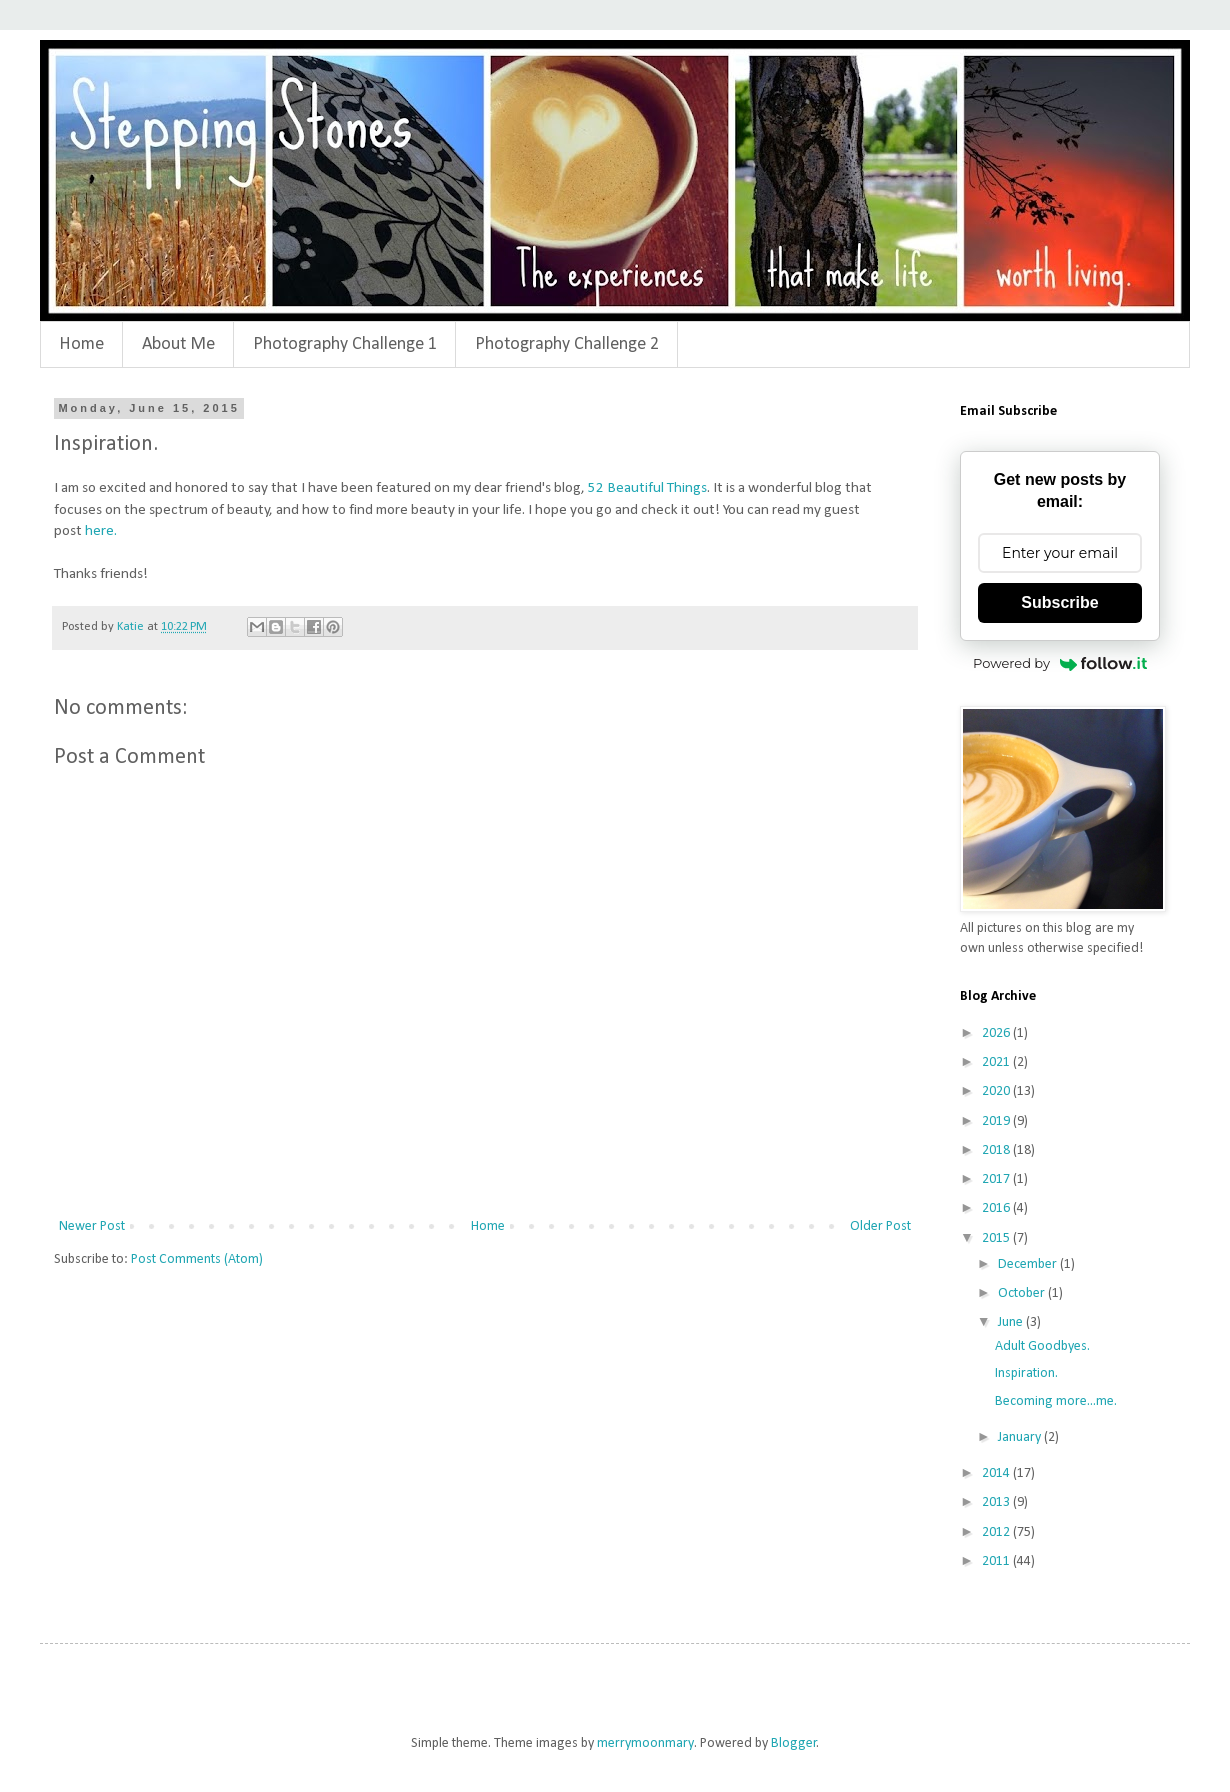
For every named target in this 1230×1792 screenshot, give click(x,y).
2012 (997, 1532)
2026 (997, 1033)
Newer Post (92, 1226)
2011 (997, 1561)
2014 (997, 1473)
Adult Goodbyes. (1042, 1346)
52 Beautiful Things (647, 488)
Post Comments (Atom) (197, 1259)
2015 (997, 1238)
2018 (997, 1150)
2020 (997, 1091)
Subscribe (1059, 602)
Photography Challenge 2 (567, 344)
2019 (997, 1121)
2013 (997, 1502)
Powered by (1060, 663)
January (1021, 1437)
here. (101, 531)
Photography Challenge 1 (345, 344)
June (1012, 1322)
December (1029, 1264)
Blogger (794, 1743)
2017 (997, 1179)
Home (81, 344)
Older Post (880, 1226)
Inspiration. (1026, 1373)
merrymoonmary (645, 1743)
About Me (178, 344)
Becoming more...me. (1056, 1401)
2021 (997, 1062)
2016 (997, 1208)
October (1023, 1293)
